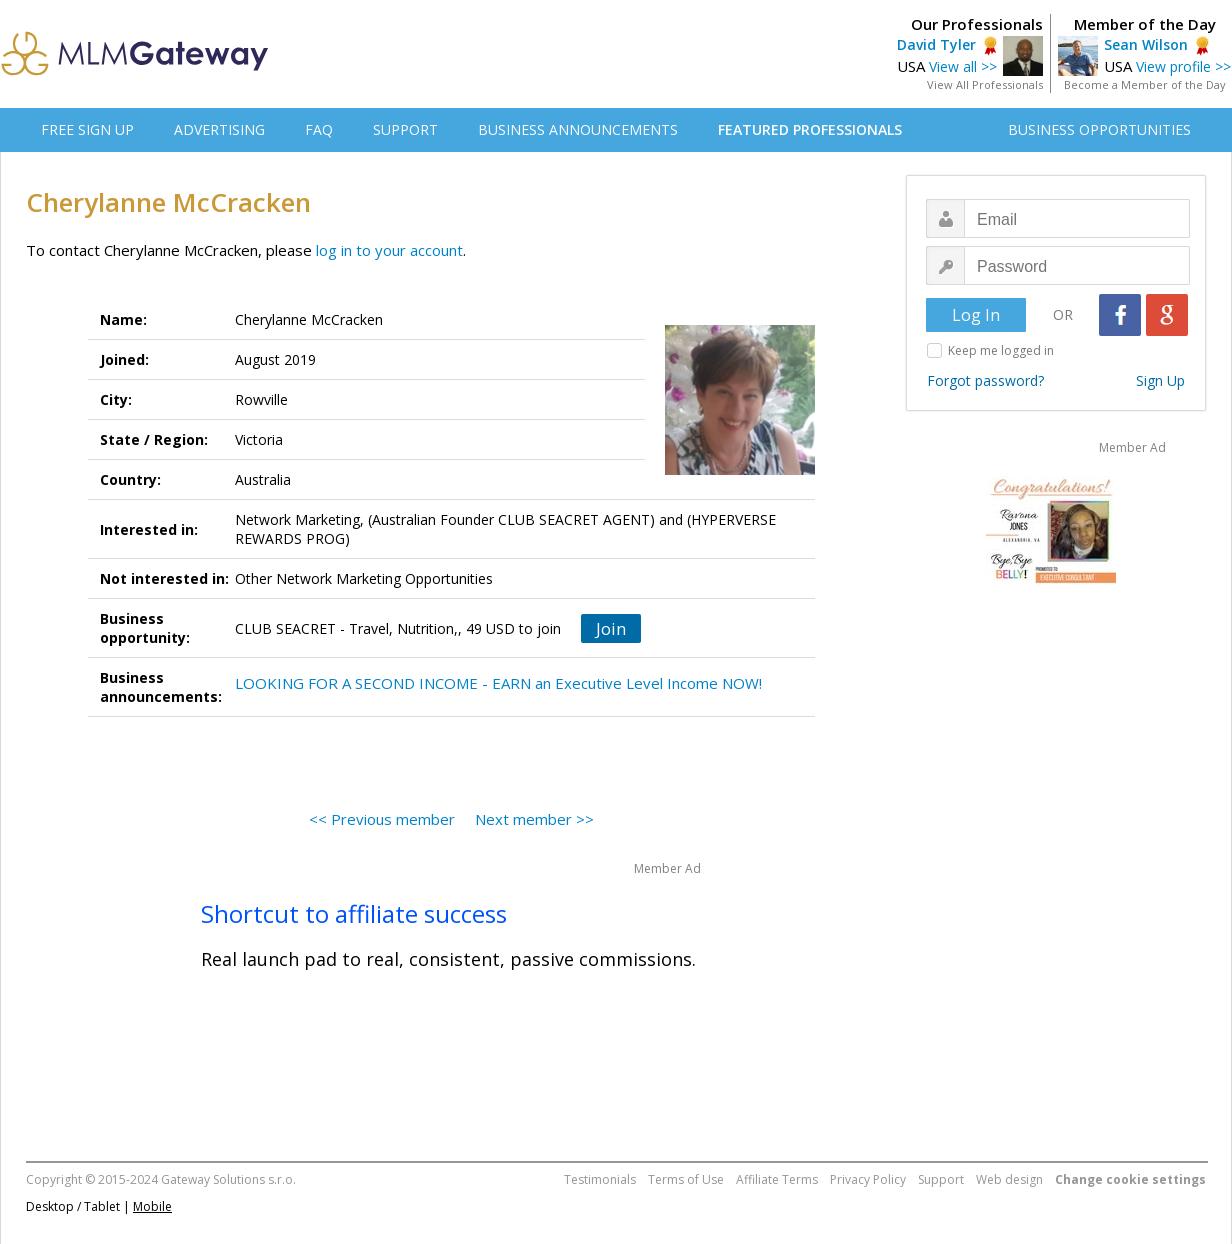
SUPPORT (405, 129)
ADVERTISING (219, 129)
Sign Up (1160, 380)
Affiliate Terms (777, 1179)
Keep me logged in (1001, 350)
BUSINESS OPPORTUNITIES (1099, 129)
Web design (1009, 1179)
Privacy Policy (868, 1179)
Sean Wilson (1146, 44)
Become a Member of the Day (1145, 84)
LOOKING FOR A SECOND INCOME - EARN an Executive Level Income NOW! (498, 683)
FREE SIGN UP (87, 129)
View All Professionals (985, 84)
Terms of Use (686, 1179)
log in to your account (389, 250)
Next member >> (534, 819)
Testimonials (600, 1179)
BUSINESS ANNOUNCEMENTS (578, 129)
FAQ (319, 129)
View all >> (963, 66)
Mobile (152, 1206)
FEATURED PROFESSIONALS (810, 129)
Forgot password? (985, 380)
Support (941, 1179)
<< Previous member (382, 819)
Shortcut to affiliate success (354, 913)
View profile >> (1183, 66)
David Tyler (936, 44)
